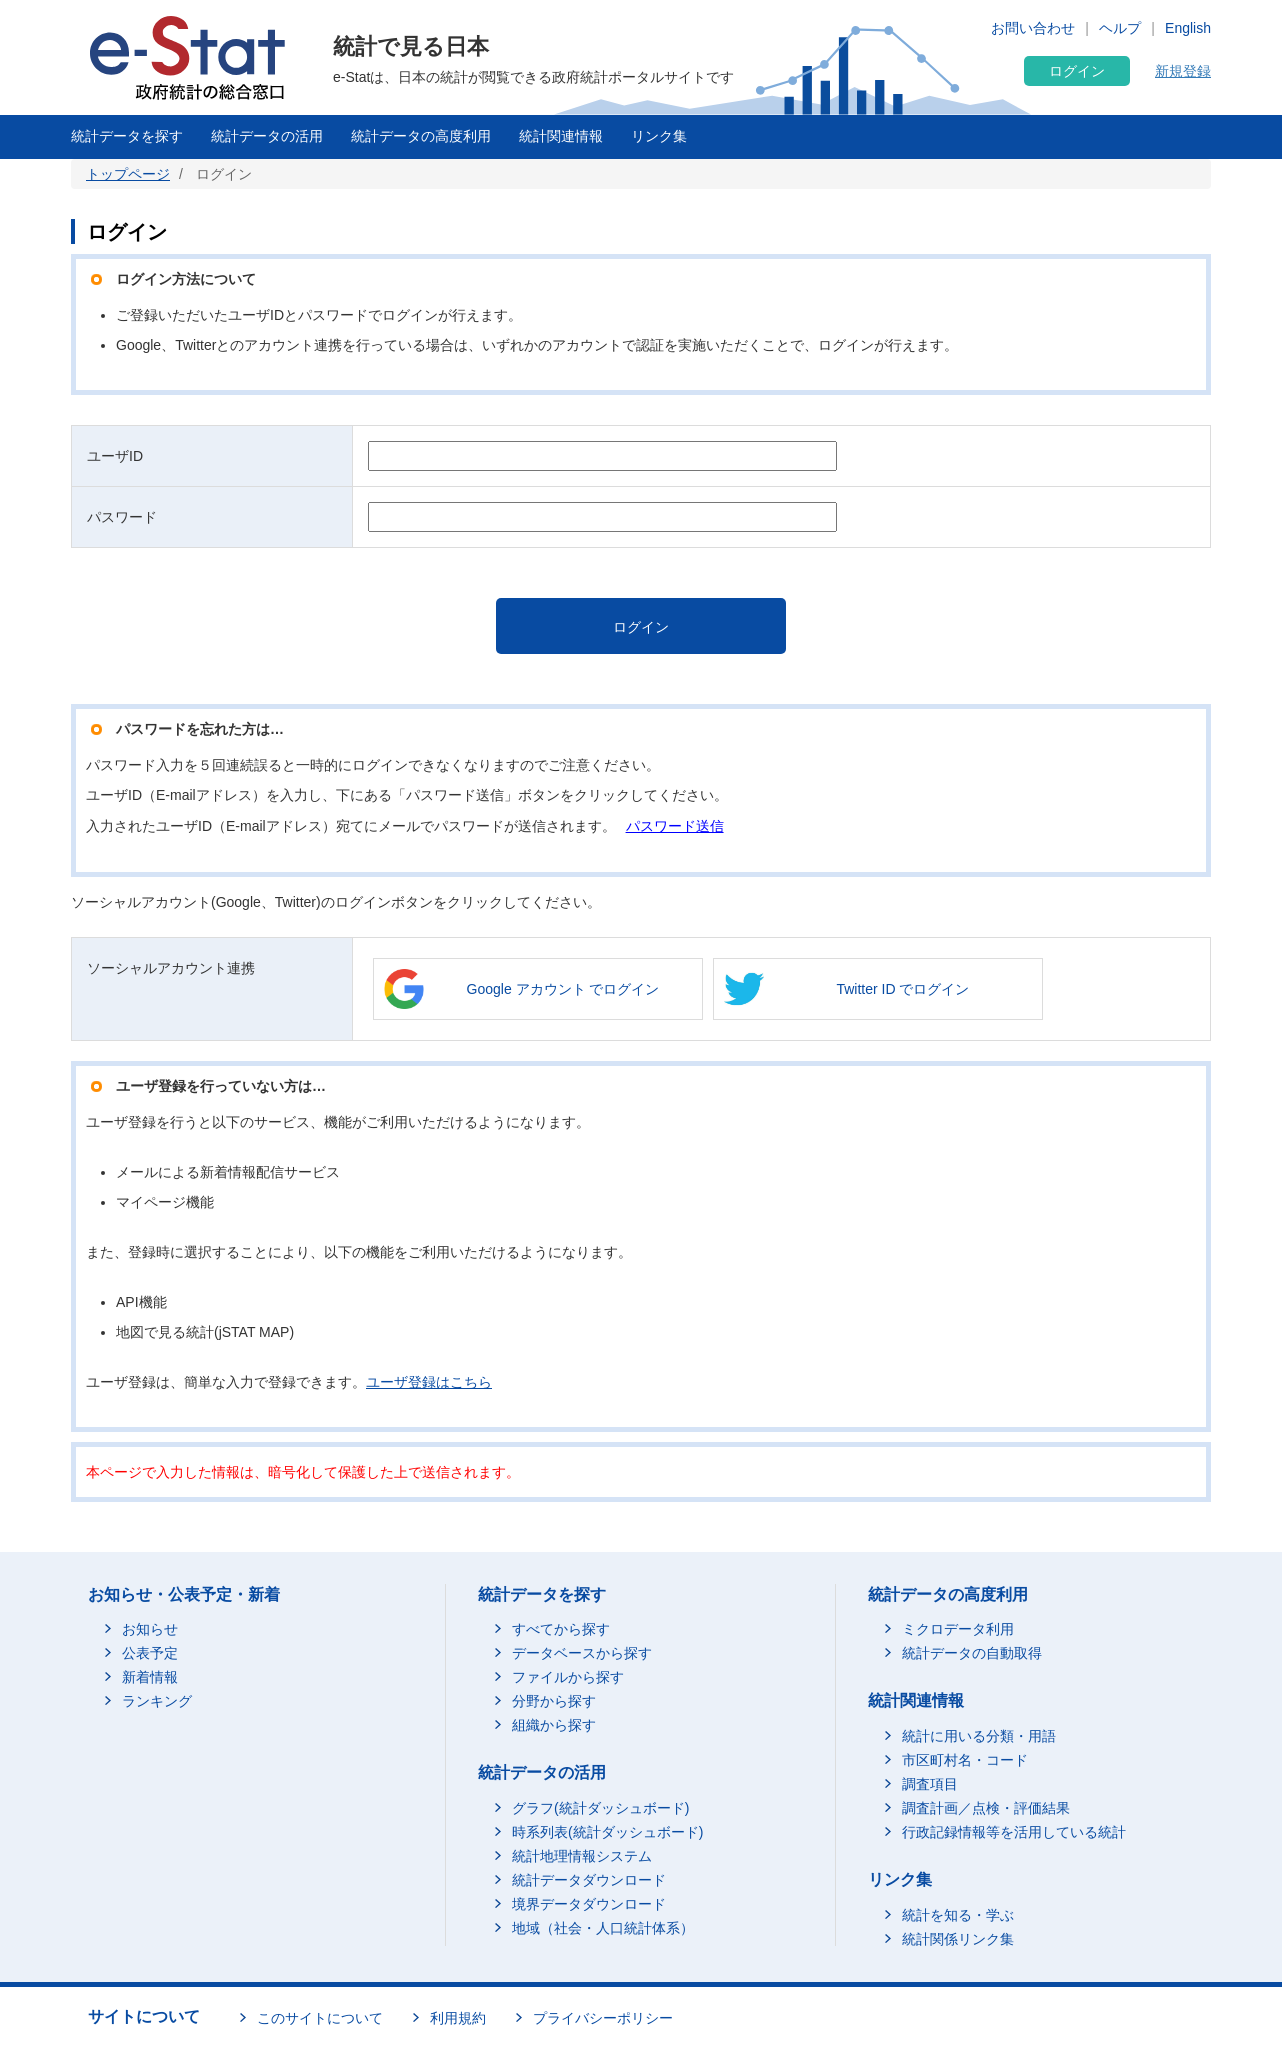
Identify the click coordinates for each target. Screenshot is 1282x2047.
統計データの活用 (267, 136)
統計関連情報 (561, 136)
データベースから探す (582, 1653)
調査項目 (930, 1784)
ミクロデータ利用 (958, 1629)
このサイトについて (320, 2018)
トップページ (128, 174)
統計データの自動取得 (972, 1653)
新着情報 (150, 1677)
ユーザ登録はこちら (429, 1382)
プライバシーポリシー (603, 2018)
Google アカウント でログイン (563, 989)
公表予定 (150, 1653)
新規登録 (1183, 71)
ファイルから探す (568, 1677)
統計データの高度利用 (421, 136)
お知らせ (150, 1629)
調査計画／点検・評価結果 (986, 1808)
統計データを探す (127, 136)
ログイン (1077, 71)
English (1188, 28)
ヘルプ (1120, 28)
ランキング (157, 1701)
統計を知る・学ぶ (958, 1915)
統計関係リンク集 (958, 1939)
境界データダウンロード (589, 1904)
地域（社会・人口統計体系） (603, 1928)
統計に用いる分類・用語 (979, 1736)
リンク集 (659, 136)
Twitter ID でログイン (902, 989)
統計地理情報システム (582, 1856)
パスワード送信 (675, 826)
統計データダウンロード (589, 1880)
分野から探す (554, 1701)
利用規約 (458, 2018)
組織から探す (554, 1725)
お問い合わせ (1033, 28)
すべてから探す (561, 1629)
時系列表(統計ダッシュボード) (607, 1832)
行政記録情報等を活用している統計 (1014, 1832)
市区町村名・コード (965, 1760)
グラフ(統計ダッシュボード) (600, 1808)
